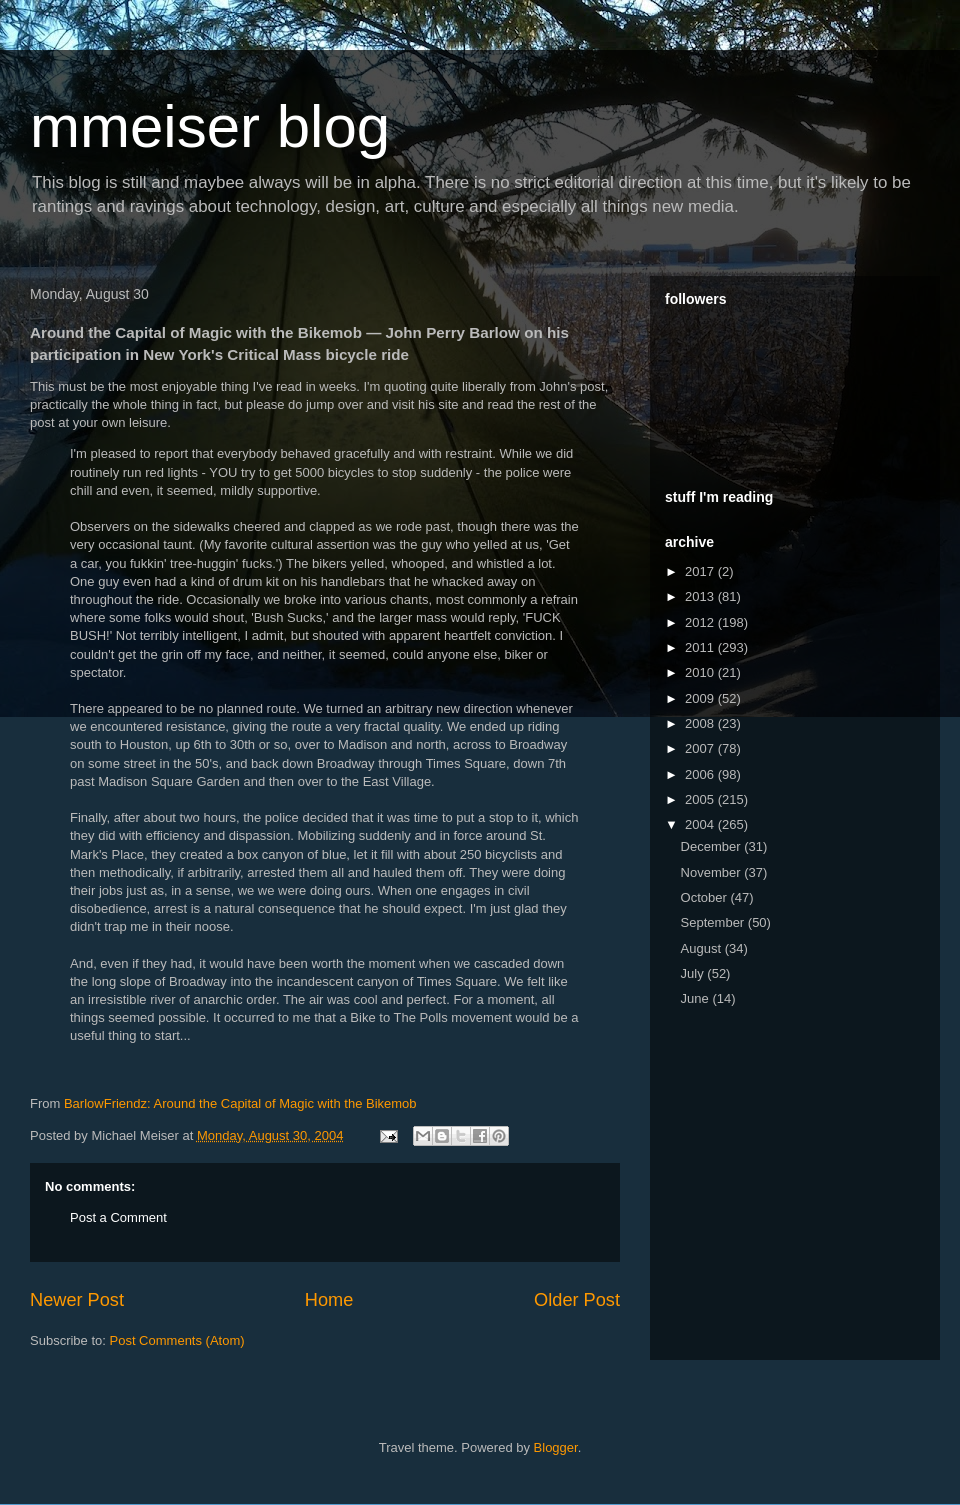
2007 (701, 748)
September (714, 922)
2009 (701, 698)
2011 (701, 647)
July (694, 973)
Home (329, 1300)
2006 (701, 774)
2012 (701, 622)
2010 (701, 672)
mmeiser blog (210, 126)
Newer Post (77, 1300)
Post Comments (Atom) (177, 1340)
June (697, 998)
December (713, 846)
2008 (701, 723)
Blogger (556, 1447)
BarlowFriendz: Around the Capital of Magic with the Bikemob (240, 1103)
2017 (701, 571)
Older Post (577, 1300)
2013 (701, 596)
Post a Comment (118, 1217)
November (713, 872)
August (703, 948)
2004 (701, 824)
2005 (701, 799)
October (706, 897)
